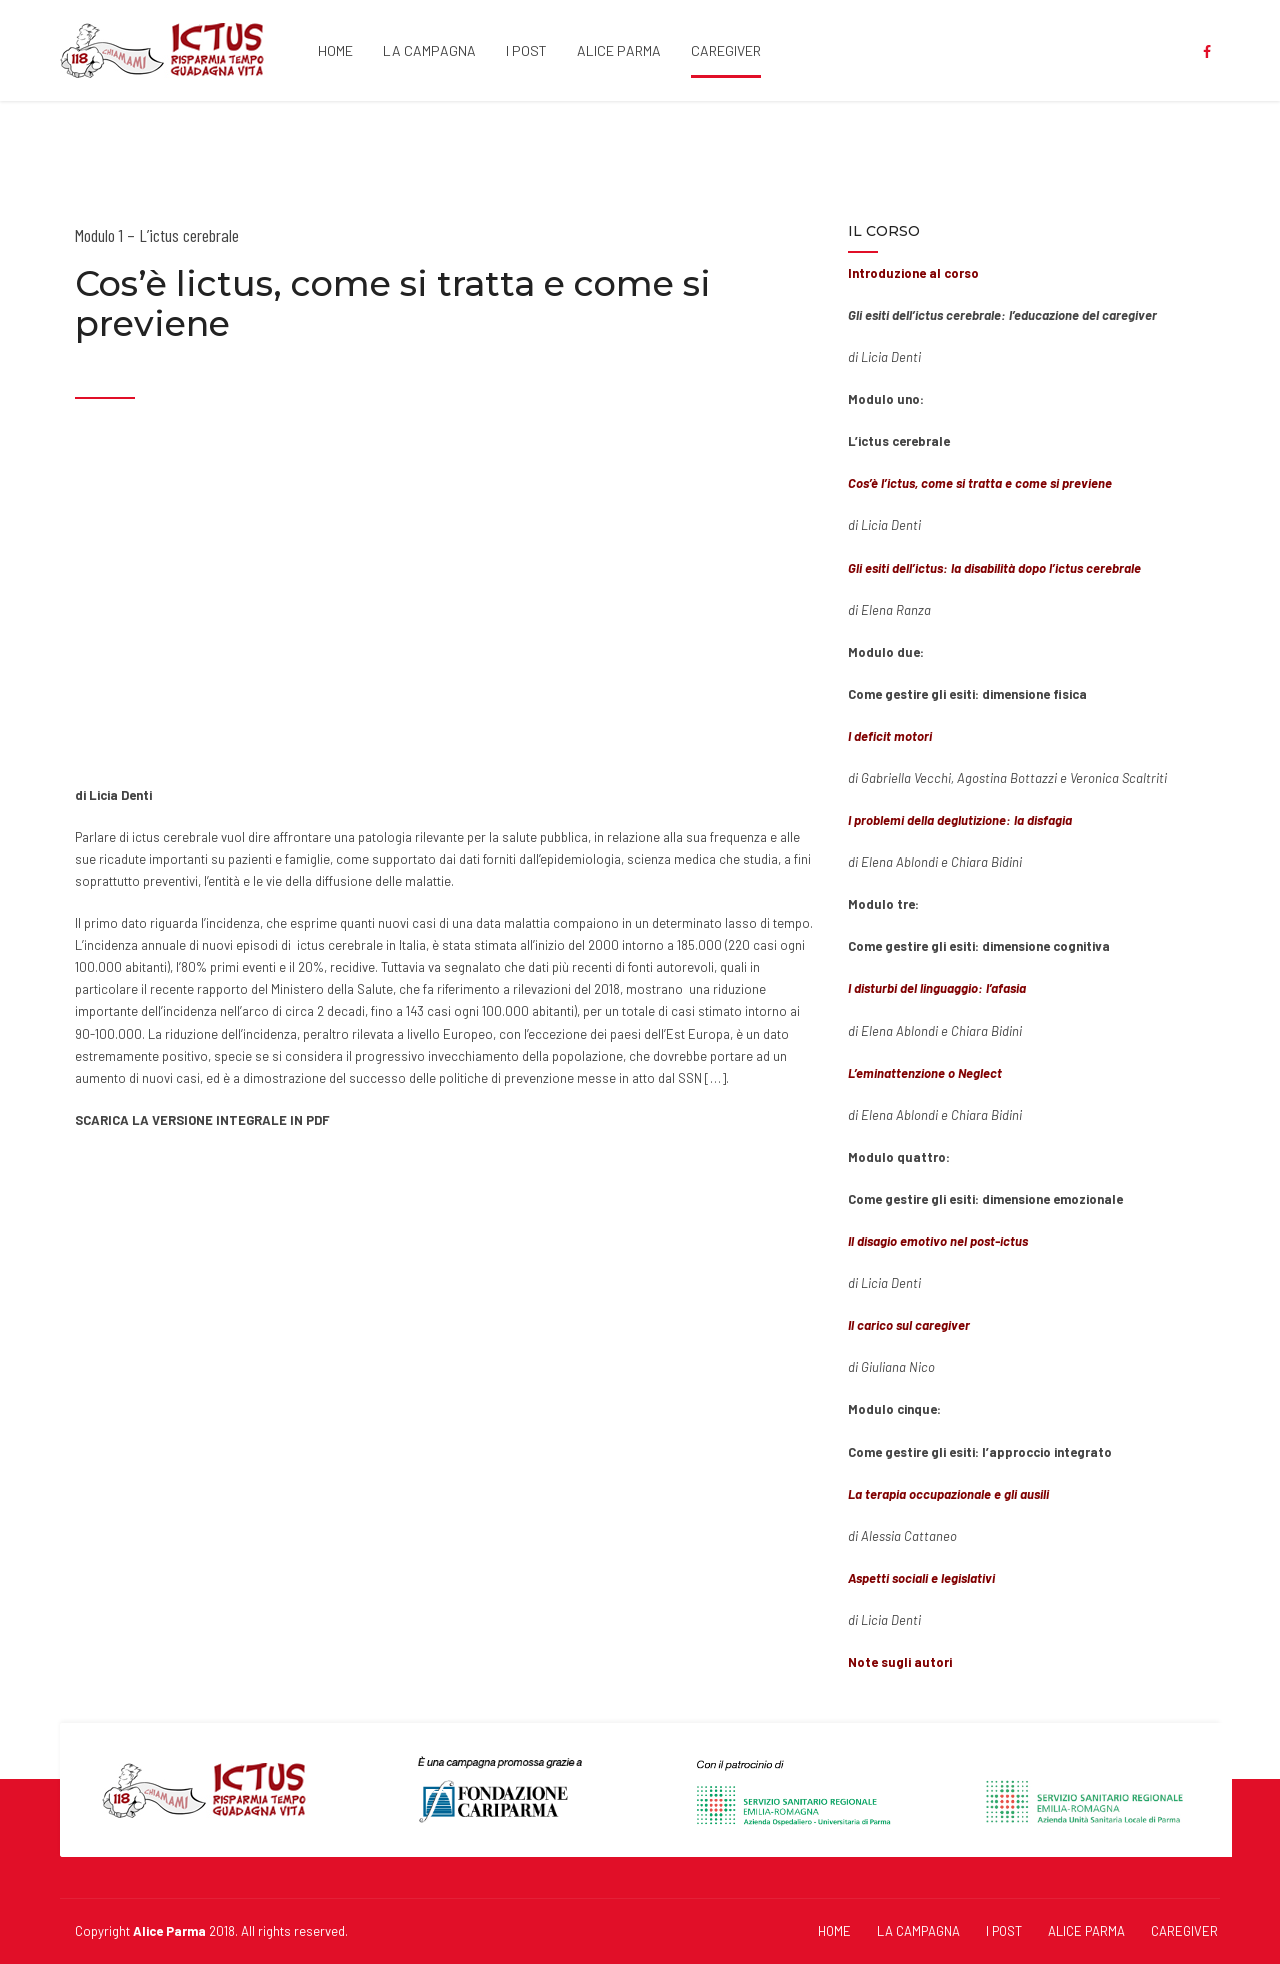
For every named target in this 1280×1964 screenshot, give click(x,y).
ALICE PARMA (619, 50)
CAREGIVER (726, 50)
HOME (335, 50)
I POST (526, 50)
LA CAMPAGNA (429, 50)
